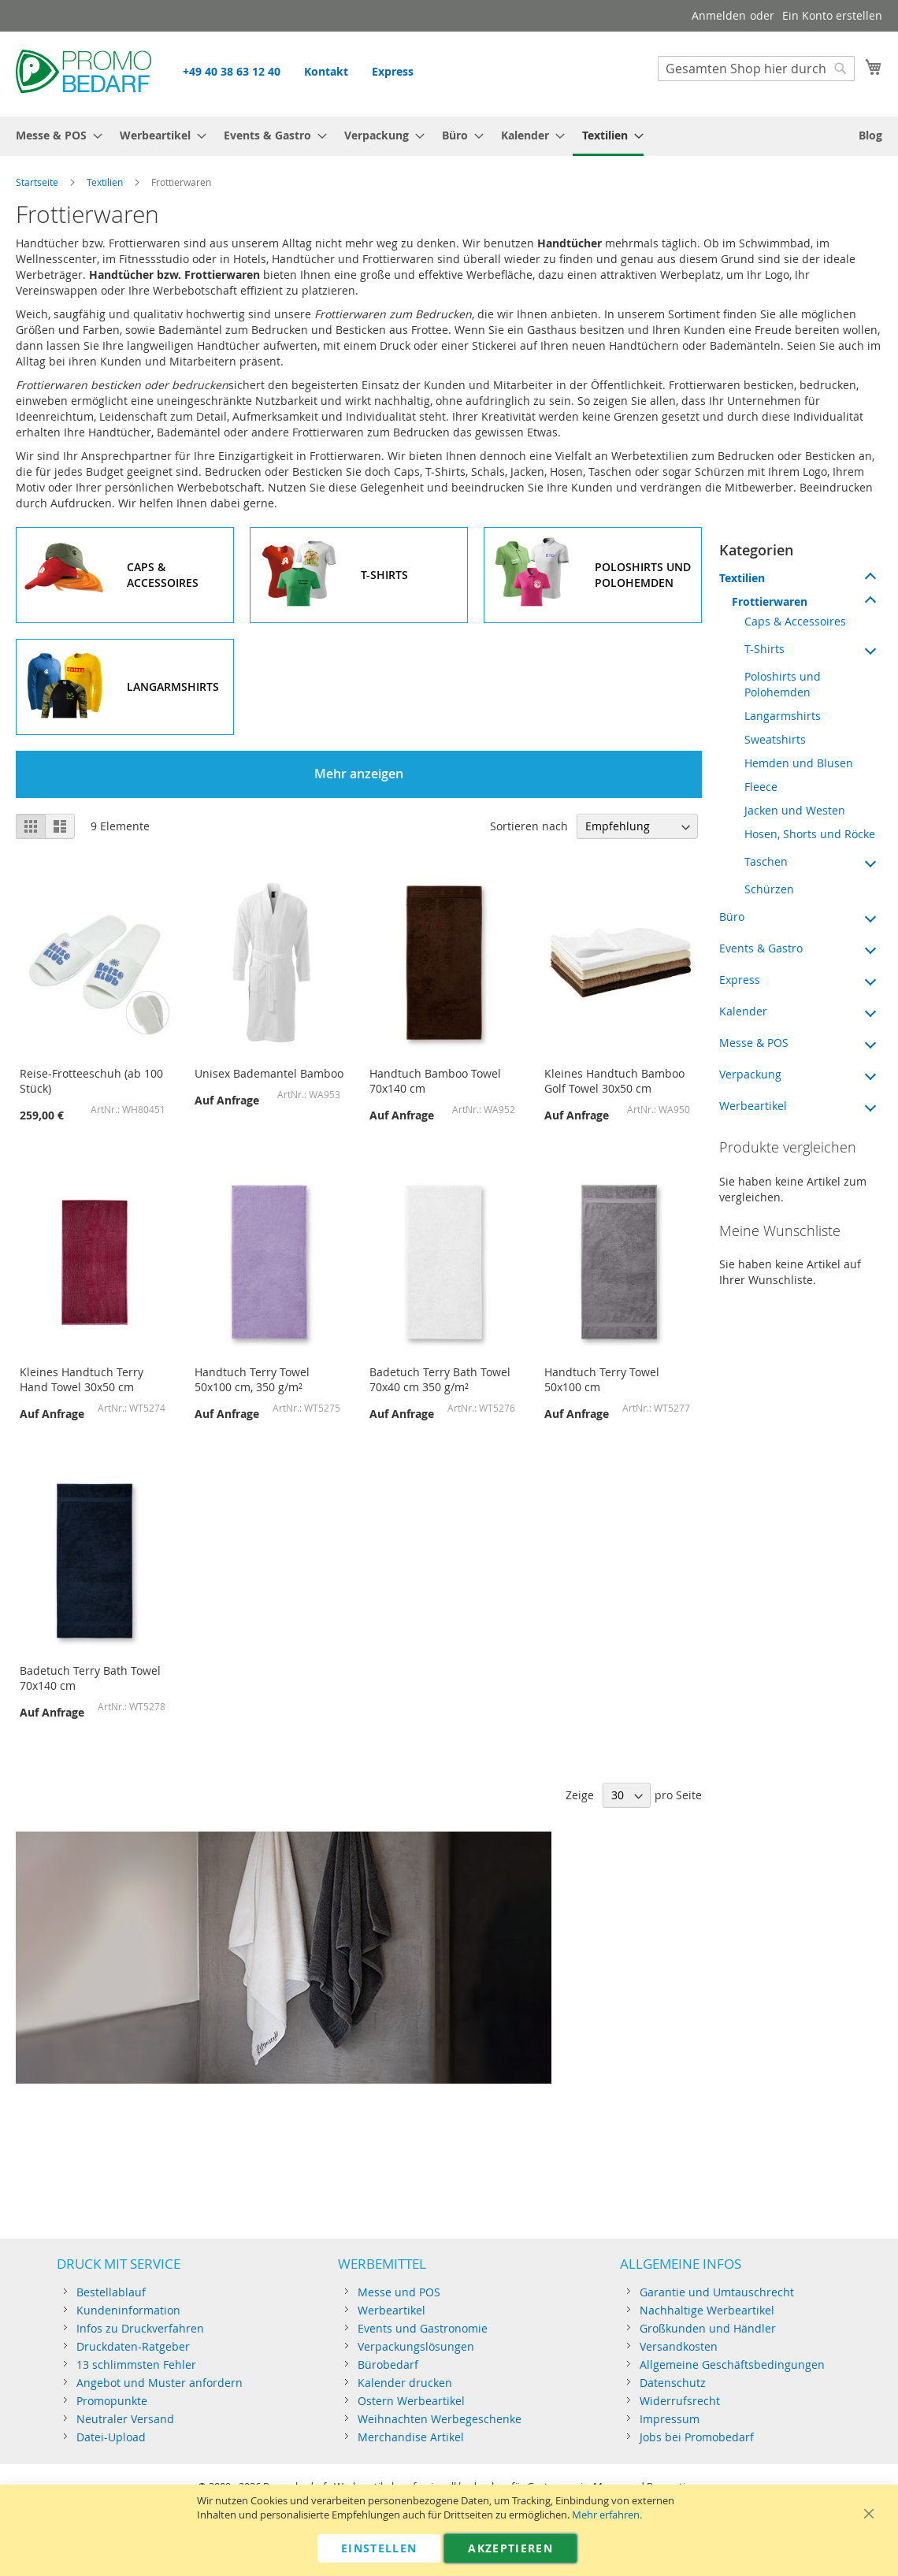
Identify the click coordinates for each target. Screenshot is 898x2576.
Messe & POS (754, 1042)
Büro (731, 916)
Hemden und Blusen (798, 762)
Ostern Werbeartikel (411, 2400)
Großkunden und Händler (708, 2328)
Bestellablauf (111, 2292)
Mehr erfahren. (607, 2515)
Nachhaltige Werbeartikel (707, 2310)
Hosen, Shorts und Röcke (809, 833)
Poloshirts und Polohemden (782, 684)
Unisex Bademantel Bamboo (269, 1073)
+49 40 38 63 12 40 (231, 71)
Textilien (105, 182)
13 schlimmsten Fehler (136, 2364)
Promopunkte (111, 2400)
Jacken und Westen (794, 810)
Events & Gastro (761, 948)
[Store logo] (83, 73)
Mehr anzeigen (358, 773)
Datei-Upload (111, 2436)
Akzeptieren (510, 2548)
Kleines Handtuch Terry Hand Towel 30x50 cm (81, 1379)
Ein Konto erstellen (832, 15)
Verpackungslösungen (416, 2346)
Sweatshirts (775, 739)
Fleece (760, 786)
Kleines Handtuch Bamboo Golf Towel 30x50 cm (614, 1081)
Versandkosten (679, 2346)
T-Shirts (764, 648)
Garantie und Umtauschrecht (717, 2292)
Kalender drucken (405, 2382)
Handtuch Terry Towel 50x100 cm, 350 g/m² (252, 1379)
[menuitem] (54, 135)
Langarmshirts (782, 715)
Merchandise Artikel (411, 2436)
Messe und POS (399, 2292)
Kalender (743, 1011)
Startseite (37, 182)
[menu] (449, 136)
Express (393, 71)
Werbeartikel (753, 1105)
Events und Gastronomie (423, 2328)
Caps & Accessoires (795, 621)
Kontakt (326, 71)
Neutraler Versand (125, 2418)
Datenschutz (673, 2382)
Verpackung (750, 1074)
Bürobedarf (388, 2364)
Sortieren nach (529, 825)
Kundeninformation (128, 2310)
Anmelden (719, 15)
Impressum (669, 2418)
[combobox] (756, 68)
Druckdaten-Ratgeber (133, 2346)
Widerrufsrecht (680, 2400)
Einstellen (379, 2548)
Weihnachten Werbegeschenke (439, 2418)
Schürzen (769, 889)
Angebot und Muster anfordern (159, 2382)
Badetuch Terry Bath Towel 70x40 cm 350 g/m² (439, 1379)
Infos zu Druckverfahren (140, 2328)
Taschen (766, 861)
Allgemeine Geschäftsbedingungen (732, 2364)
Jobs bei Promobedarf (697, 2436)
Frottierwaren (769, 601)
